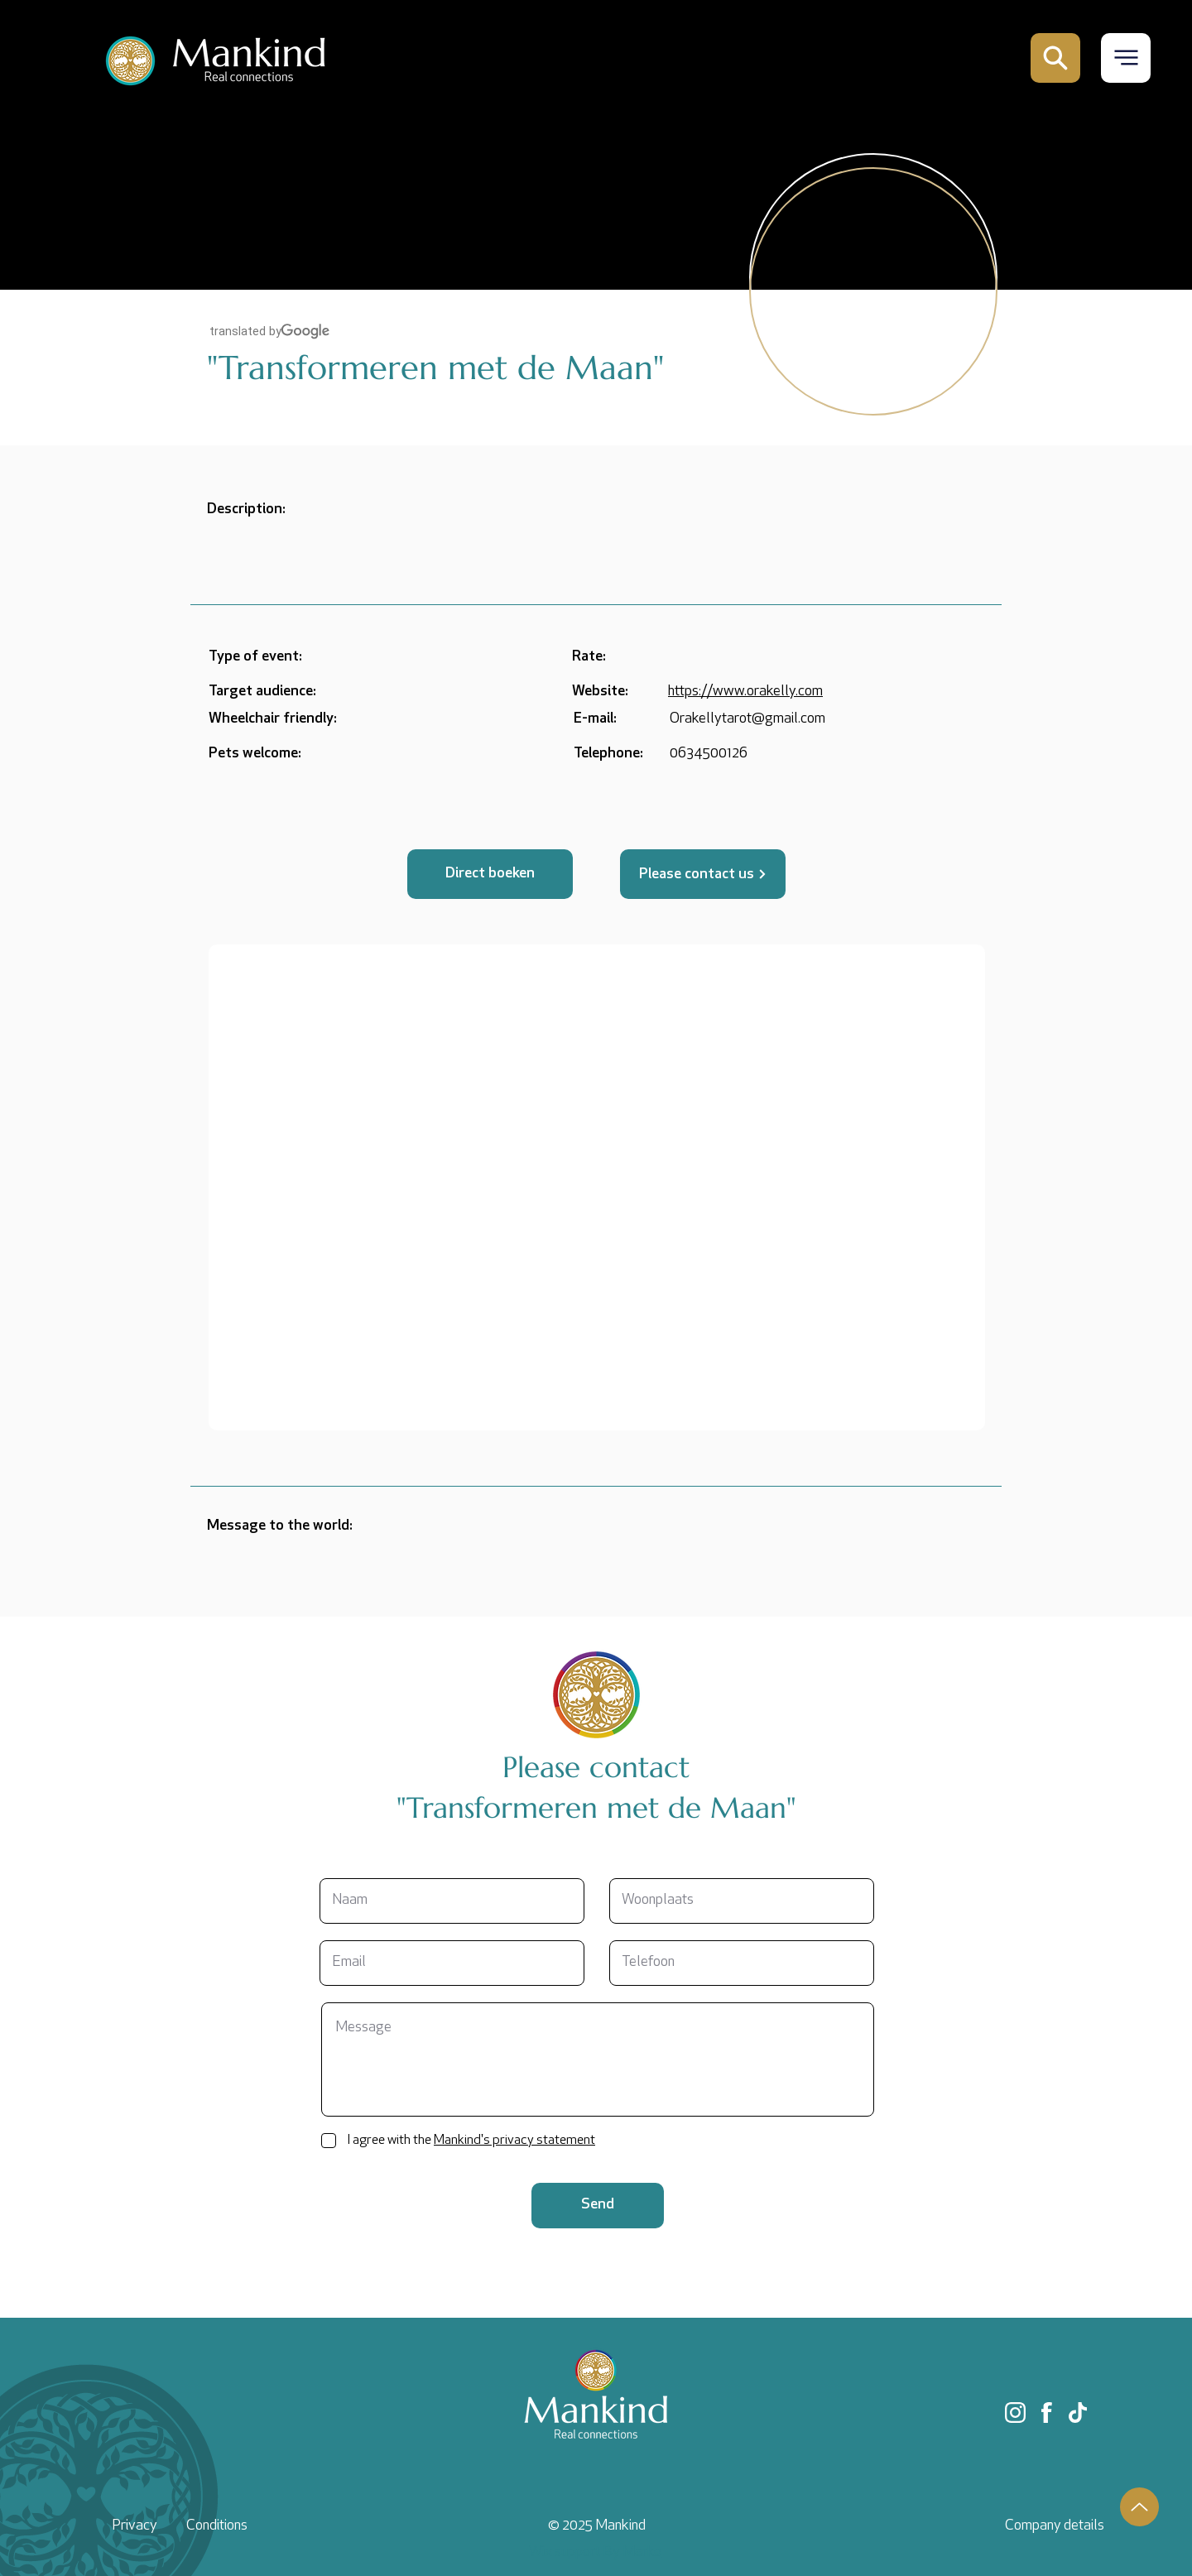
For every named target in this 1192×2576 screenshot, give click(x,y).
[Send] (597, 2205)
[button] (1126, 57)
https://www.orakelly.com (745, 691)
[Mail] (1055, 57)
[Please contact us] (703, 874)
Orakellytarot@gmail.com (747, 719)
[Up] (1139, 2506)
